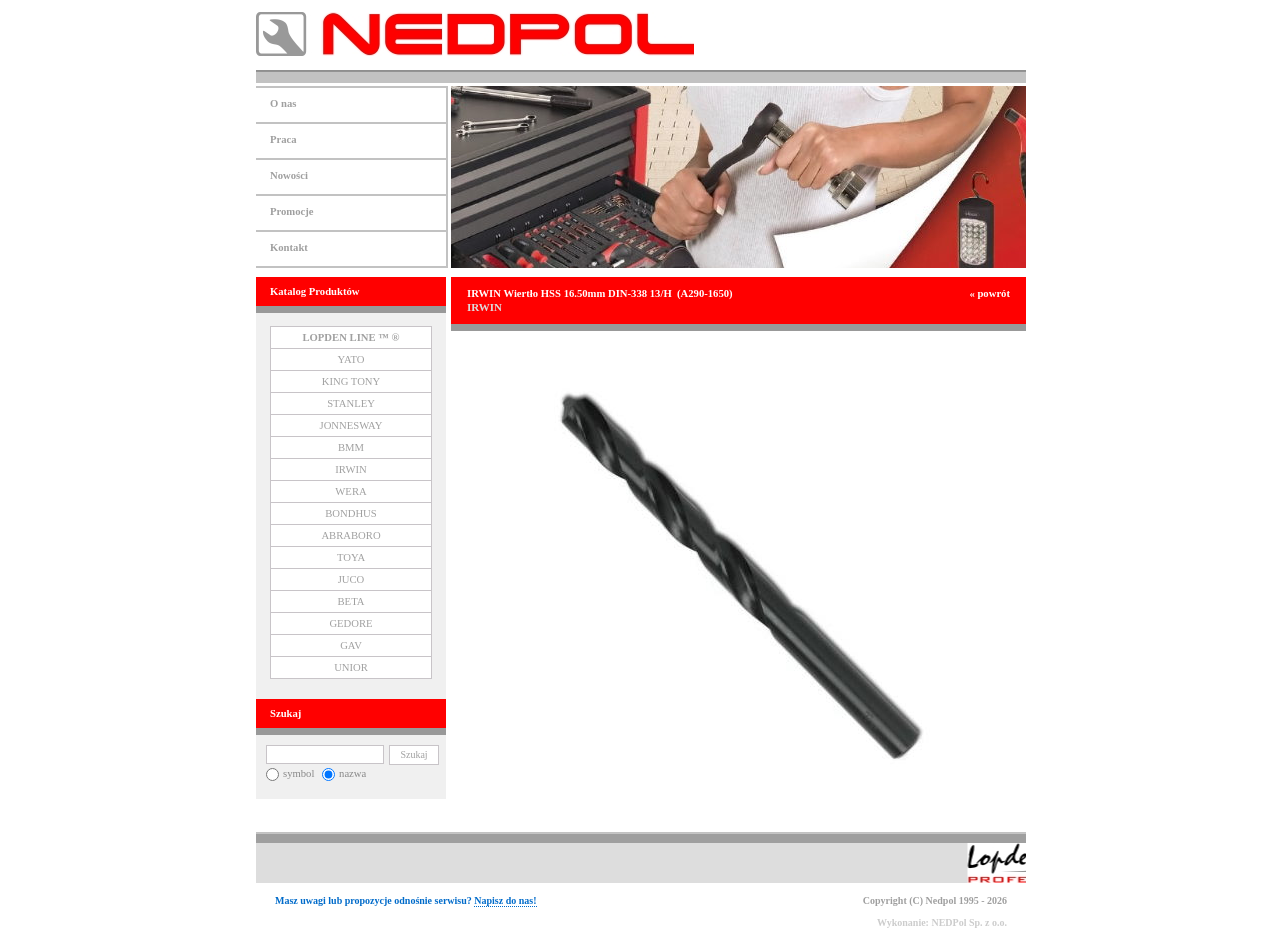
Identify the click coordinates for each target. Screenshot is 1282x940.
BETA (351, 601)
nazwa (344, 773)
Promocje (292, 211)
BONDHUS (351, 513)
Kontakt (289, 247)
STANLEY (351, 403)
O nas (283, 103)
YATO (350, 359)
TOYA (351, 557)
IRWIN (350, 469)
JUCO (351, 579)
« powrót (989, 293)
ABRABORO (350, 535)
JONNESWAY (351, 425)
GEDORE (350, 623)
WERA (350, 491)
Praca (283, 139)
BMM (351, 447)
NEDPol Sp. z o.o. (969, 922)
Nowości (289, 175)
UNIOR (351, 667)
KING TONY (351, 381)
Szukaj (413, 754)
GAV (351, 645)
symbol (290, 773)
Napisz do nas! (505, 900)
